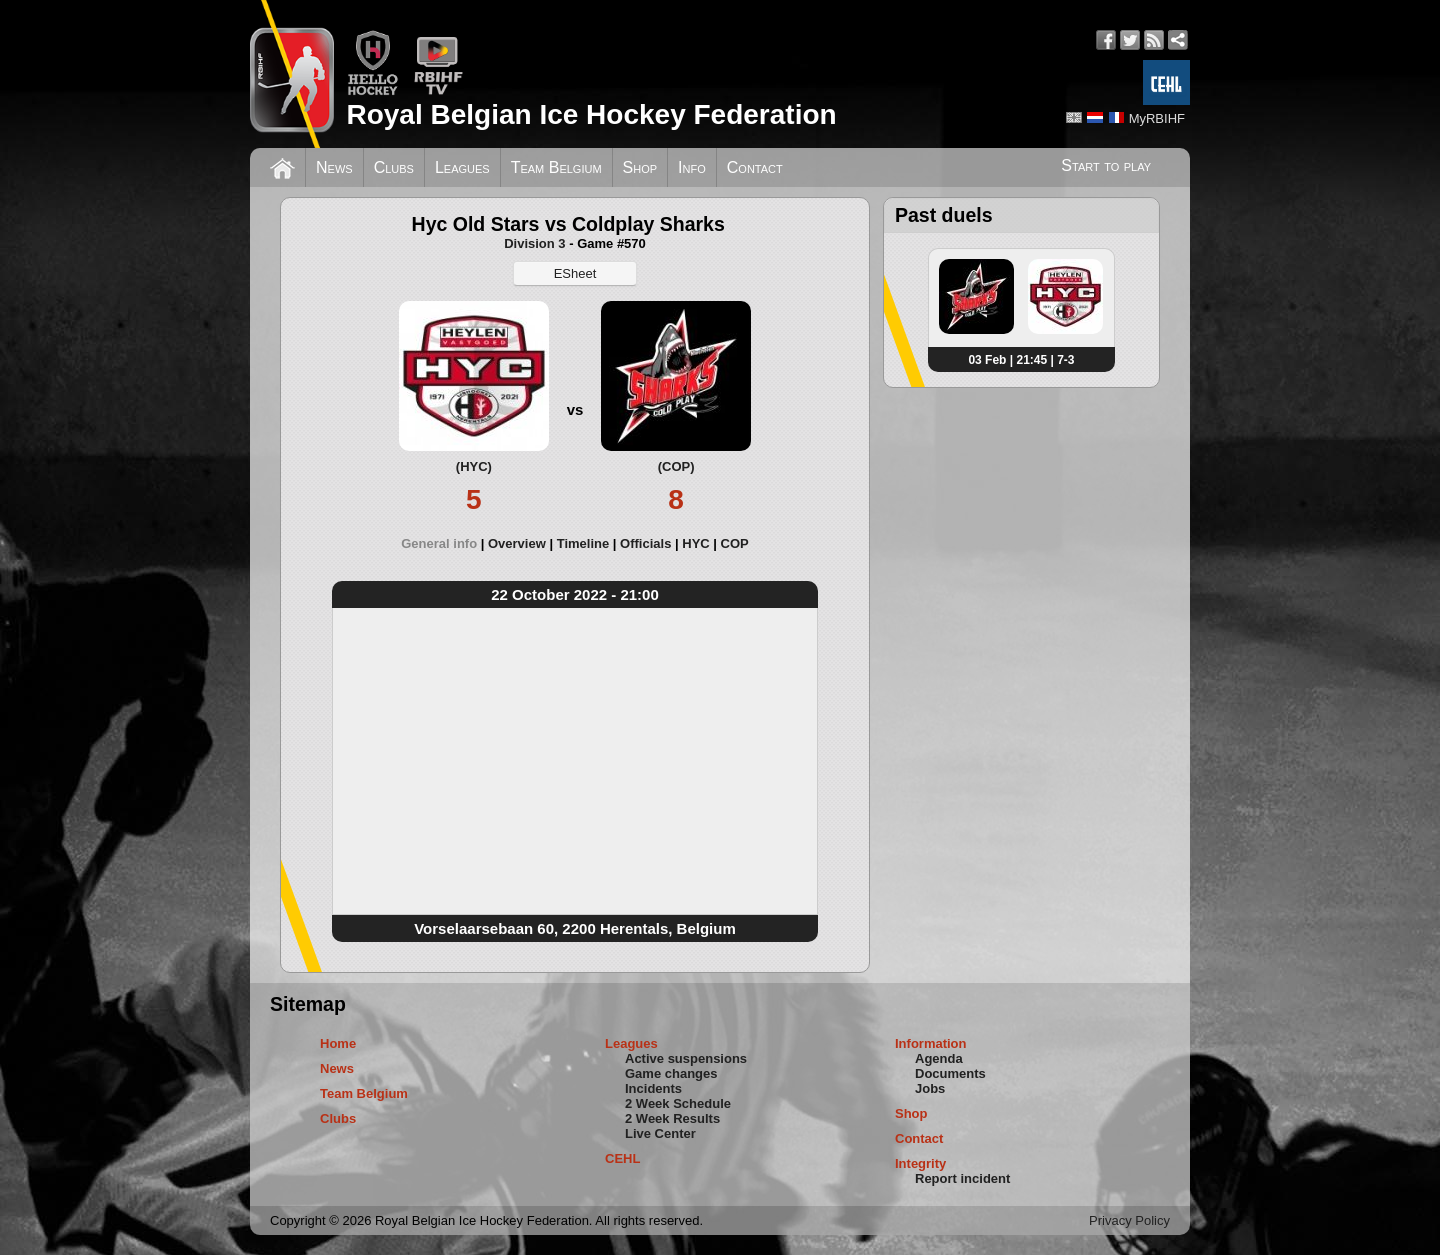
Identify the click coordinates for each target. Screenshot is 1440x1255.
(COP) (676, 466)
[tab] (444, 543)
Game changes (671, 1073)
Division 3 (534, 243)
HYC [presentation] (695, 543)
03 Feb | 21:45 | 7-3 (1021, 360)
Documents (950, 1073)
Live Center (660, 1133)
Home (338, 1043)
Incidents (653, 1088)
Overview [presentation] (517, 543)
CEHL (622, 1158)
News (334, 167)
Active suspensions (686, 1058)
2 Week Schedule (678, 1103)
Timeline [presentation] (583, 543)
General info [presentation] (439, 543)
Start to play (1106, 165)
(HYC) (474, 466)
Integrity (920, 1163)
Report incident (962, 1178)
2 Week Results (672, 1118)
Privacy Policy (1129, 1220)
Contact (755, 167)
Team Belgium (556, 167)
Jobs (930, 1088)
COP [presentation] (735, 543)
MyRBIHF (1157, 118)
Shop (640, 167)
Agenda (939, 1058)
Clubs (394, 167)
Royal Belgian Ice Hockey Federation (591, 114)
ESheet (575, 273)
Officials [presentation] (645, 543)
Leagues (462, 167)
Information (931, 1043)
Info (692, 167)
